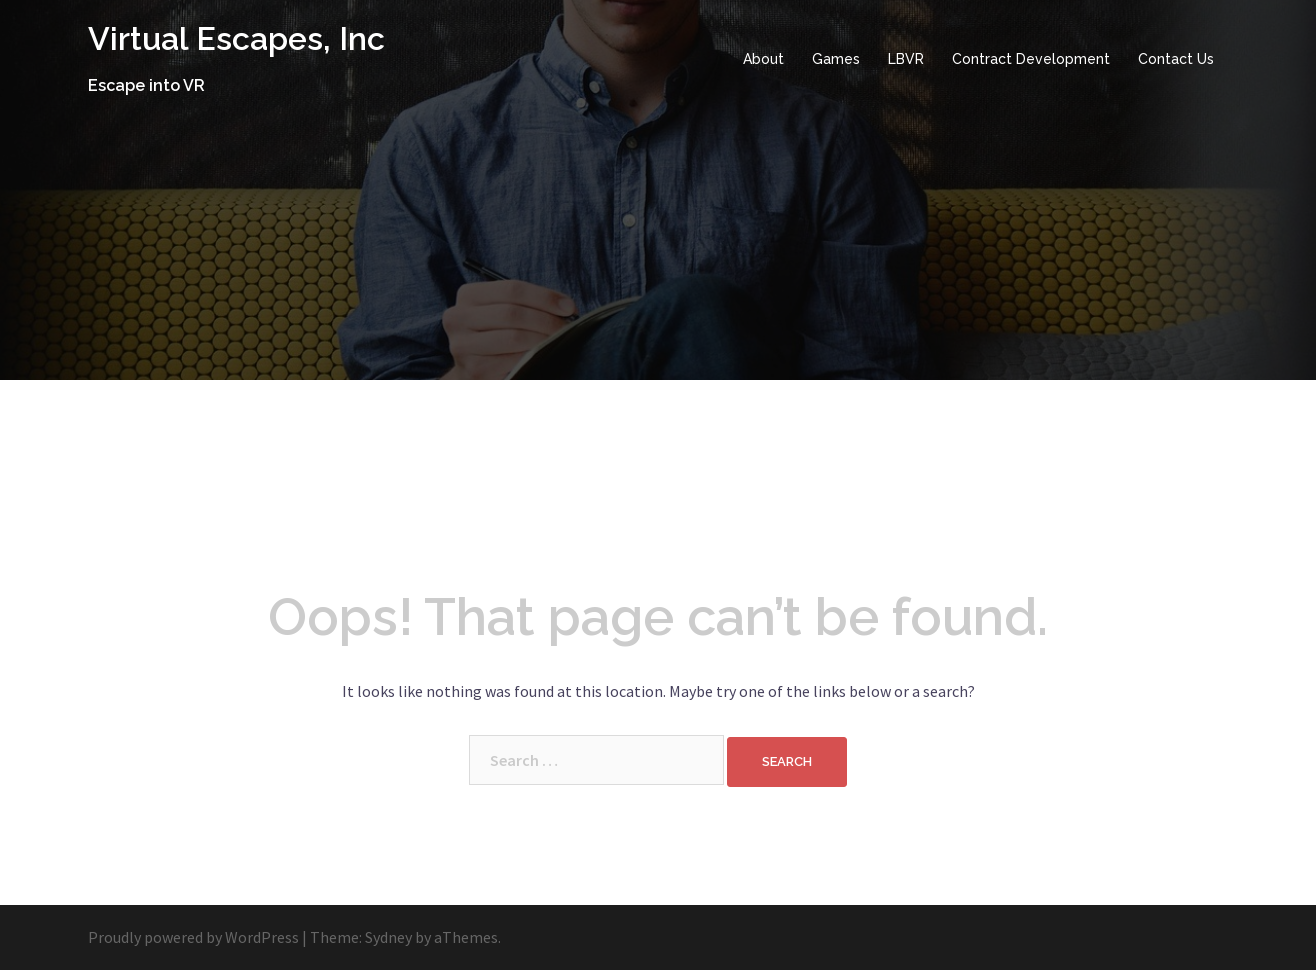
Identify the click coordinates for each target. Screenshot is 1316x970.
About (763, 59)
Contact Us (1176, 59)
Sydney (388, 937)
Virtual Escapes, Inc (236, 38)
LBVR (906, 59)
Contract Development (1031, 59)
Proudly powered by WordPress (193, 937)
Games (836, 59)
